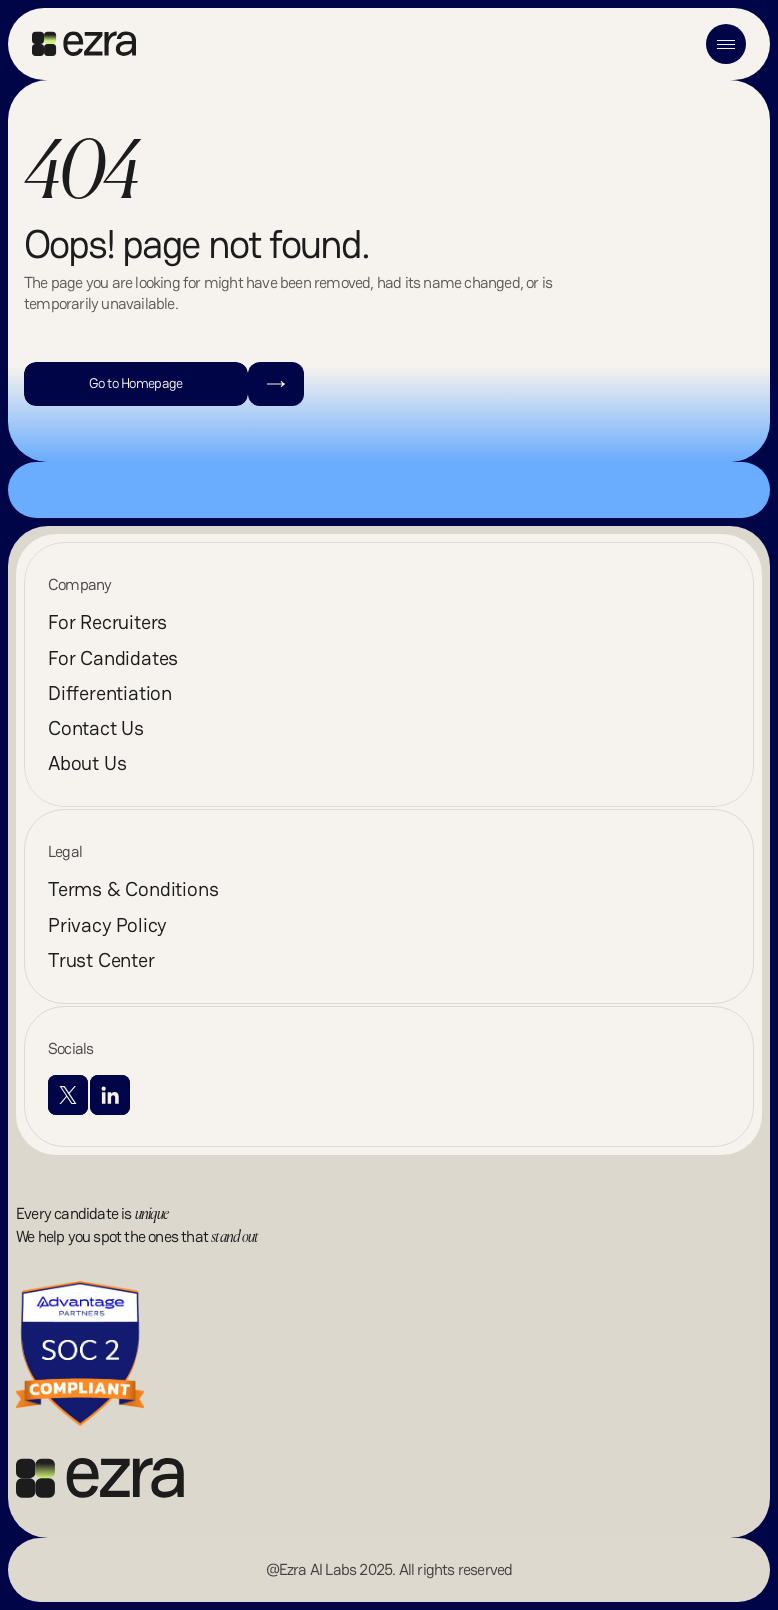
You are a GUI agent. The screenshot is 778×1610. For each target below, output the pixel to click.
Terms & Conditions (133, 889)
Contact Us (96, 728)
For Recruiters (107, 622)
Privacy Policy (107, 925)
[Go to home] (84, 44)
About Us (87, 763)
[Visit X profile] (68, 1095)
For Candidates (113, 658)
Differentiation (110, 693)
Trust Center (101, 960)
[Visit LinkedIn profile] (110, 1095)
